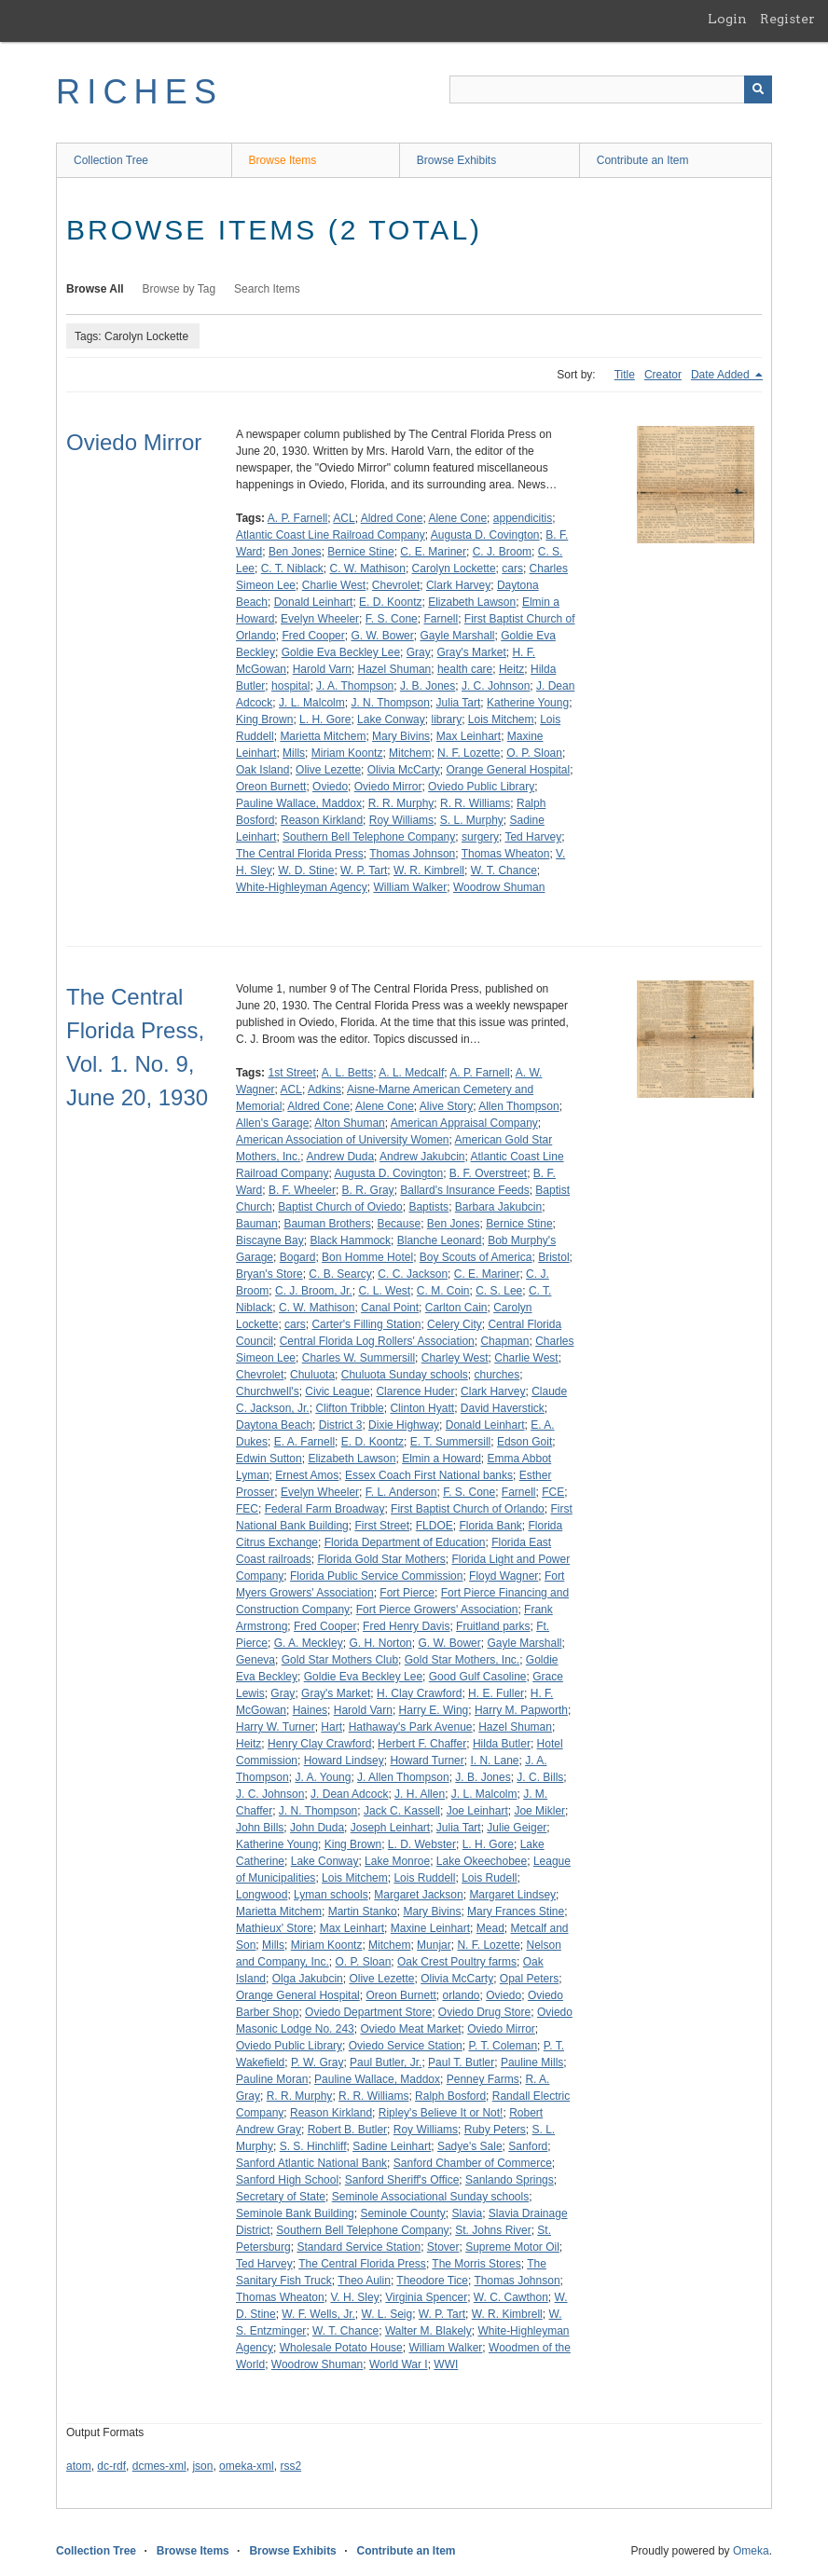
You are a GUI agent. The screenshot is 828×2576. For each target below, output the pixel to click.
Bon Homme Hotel (367, 1257)
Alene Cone (457, 518)
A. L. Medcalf (411, 1072)
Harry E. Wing (434, 1710)
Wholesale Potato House (341, 2347)
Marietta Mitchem (323, 736)
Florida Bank (490, 1525)
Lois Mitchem (501, 719)
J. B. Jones (427, 685)
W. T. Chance (504, 870)
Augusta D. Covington (485, 534)
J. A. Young (323, 1777)
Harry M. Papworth (521, 1710)
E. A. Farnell (304, 1441)
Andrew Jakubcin (422, 1156)
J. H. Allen (419, 1794)
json (202, 2466)
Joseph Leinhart (390, 1827)
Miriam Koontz (347, 753)
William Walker (410, 887)
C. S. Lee (499, 1290)
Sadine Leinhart (391, 2146)
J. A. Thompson (354, 685)
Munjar (434, 1945)
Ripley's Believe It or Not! (441, 2112)
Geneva (255, 1659)
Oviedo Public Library (481, 786)
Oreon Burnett (271, 786)
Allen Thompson (518, 1106)
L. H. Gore (325, 719)
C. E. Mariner (433, 551)
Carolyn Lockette (454, 568)
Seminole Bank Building (295, 2213)
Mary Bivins (401, 736)
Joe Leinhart (477, 1810)
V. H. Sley (354, 2297)
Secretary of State (280, 2196)
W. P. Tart (363, 870)
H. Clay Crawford (419, 1693)
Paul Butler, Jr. (385, 2062)
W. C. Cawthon (511, 2297)
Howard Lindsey (344, 1760)
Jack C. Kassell (402, 1810)
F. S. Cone (392, 618)
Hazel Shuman (395, 669)
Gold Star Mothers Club (340, 1659)
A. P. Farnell (297, 518)
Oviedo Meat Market (410, 2028)
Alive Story (446, 1106)
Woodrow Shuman (499, 887)
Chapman (504, 1341)
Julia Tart (458, 702)
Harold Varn (322, 669)
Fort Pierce (407, 1592)
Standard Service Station (359, 2247)
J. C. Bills (540, 1777)
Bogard (298, 1257)
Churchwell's (267, 1391)
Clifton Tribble (349, 1408)
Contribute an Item (643, 160)
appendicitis (522, 518)
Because (399, 1223)
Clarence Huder (415, 1391)
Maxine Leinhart (430, 1928)
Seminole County (402, 2213)
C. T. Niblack (292, 568)
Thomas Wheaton (506, 853)
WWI (446, 2364)
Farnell (440, 618)
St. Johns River (493, 2230)
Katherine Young (528, 702)
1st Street (291, 1072)
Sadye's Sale (470, 2146)
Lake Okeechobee (481, 1861)
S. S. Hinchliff (313, 2146)
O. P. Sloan (534, 753)
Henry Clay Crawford (319, 1743)
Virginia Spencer (426, 2297)
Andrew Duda (340, 1156)
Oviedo (330, 786)
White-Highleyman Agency (301, 887)
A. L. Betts (347, 1072)
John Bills (259, 1827)
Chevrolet (396, 585)
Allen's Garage (272, 1123)
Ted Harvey (532, 836)
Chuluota (312, 1374)
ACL (343, 518)
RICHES (139, 92)
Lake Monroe (397, 1861)
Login (727, 18)
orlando (460, 1995)
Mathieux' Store (274, 1928)
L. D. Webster (422, 1844)
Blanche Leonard (439, 1240)
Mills (294, 753)
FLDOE (434, 1525)
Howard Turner (426, 1760)
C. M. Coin (443, 1290)
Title (624, 374)
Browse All (95, 288)
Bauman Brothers (326, 1223)
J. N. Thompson (390, 702)
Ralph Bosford (450, 2096)
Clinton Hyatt (422, 1408)
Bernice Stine (360, 551)
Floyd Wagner (503, 1576)
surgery (480, 836)
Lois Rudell (489, 1877)
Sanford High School (287, 2179)
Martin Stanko (362, 1911)
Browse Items (283, 160)
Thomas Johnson (412, 853)
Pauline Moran (272, 2079)
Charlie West (334, 585)
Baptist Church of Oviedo (340, 1206)
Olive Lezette (328, 769)
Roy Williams (401, 820)
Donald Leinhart (313, 602)
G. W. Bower (382, 635)
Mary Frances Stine (515, 1911)
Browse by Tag (179, 288)
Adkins (324, 1089)
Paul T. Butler (461, 2062)
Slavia (466, 2213)
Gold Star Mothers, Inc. (462, 1659)
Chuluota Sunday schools (404, 1374)
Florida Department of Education (405, 1542)
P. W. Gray (317, 2062)
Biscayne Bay (270, 1240)
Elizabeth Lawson (472, 602)
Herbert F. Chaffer (422, 1743)
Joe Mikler (539, 1810)
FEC (247, 1508)
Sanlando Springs (509, 2179)
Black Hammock (350, 1240)
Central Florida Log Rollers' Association (377, 1341)
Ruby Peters (495, 2129)
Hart (331, 1726)
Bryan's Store (269, 1274)
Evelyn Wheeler (320, 618)
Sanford (527, 2146)
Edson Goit (524, 1441)
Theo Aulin (364, 2280)
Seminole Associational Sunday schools (430, 2196)
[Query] (610, 89)
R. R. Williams (475, 803)
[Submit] (758, 89)
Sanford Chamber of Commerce (472, 2163)
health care (464, 669)
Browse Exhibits (456, 160)
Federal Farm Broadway (325, 1508)
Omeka (751, 2550)
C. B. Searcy (340, 1274)
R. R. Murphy (401, 803)
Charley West (455, 1357)
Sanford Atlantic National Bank (311, 2163)
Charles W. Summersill (358, 1357)
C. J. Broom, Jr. (313, 1290)
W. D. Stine (306, 870)
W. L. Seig (386, 2314)
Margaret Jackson (418, 1894)
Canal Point (390, 1307)
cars (512, 568)
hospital (290, 685)
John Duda (317, 1827)
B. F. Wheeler (302, 1190)
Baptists (428, 1206)
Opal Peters (529, 1978)
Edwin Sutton (269, 1458)
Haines (310, 1710)
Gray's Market (470, 652)
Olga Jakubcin (307, 1978)
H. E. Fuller (496, 1693)
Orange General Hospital (508, 769)
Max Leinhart (468, 736)
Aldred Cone (392, 518)
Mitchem (410, 753)
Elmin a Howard (441, 1458)
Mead (490, 1928)
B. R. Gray (368, 1190)
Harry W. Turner (275, 1726)
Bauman (257, 1223)
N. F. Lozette (468, 753)
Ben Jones (295, 551)
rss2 (290, 2466)
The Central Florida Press (300, 853)
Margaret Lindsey (512, 1894)
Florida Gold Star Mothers (381, 1559)
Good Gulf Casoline (478, 1676)
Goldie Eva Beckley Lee (341, 652)
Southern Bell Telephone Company (369, 836)
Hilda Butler (502, 1743)
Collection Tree (111, 160)
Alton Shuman (349, 1123)
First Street (381, 1525)
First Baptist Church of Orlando (468, 1508)
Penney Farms (483, 2079)
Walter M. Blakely (428, 2330)
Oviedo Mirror (133, 442)
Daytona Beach (274, 1425)
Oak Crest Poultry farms (457, 1961)
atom (78, 2466)
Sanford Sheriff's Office (402, 2179)
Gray (419, 652)
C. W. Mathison (368, 568)
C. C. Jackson (413, 1274)
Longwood (261, 1894)
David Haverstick (503, 1408)
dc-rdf (111, 2466)
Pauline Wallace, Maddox (299, 803)
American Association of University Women (342, 1139)
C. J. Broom (502, 551)
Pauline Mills (532, 2062)
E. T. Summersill (450, 1441)
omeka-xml (246, 2466)
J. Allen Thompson (403, 1777)
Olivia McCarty (403, 769)
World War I (398, 2364)
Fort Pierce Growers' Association (437, 1609)
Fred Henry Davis (406, 1626)
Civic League (337, 1391)
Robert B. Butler (347, 2129)
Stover (443, 2247)
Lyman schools (331, 1894)
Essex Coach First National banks (429, 1475)
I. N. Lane (494, 1760)
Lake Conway (391, 719)
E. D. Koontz (390, 602)
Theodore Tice (432, 2280)
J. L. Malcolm (312, 702)
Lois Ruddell (424, 1877)
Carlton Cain (456, 1307)
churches (497, 1374)
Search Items (267, 288)
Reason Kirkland (322, 820)
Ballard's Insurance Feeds (464, 1190)
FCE (553, 1492)
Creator (663, 374)
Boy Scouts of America (476, 1257)
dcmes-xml (159, 2466)
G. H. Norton (380, 1643)
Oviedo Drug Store (484, 2012)
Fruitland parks (493, 1626)
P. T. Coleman (502, 2045)
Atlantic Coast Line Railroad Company (330, 534)
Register (787, 18)
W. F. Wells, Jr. (318, 2314)
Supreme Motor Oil (512, 2247)
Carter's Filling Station (366, 1324)
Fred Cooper (313, 635)
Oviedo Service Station (405, 2045)
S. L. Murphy (472, 820)
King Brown (264, 719)
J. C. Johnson (496, 685)
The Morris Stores (476, 2263)
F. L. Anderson (401, 1492)
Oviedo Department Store (368, 2012)
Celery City (454, 1324)
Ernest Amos (306, 1475)
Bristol (553, 1257)
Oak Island (262, 769)
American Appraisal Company (464, 1123)
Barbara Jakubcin (498, 1206)
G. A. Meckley (308, 1643)
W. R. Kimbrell (428, 870)
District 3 (341, 1425)
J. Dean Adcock (349, 1794)
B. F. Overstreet (488, 1173)
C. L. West (384, 1290)
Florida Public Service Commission (376, 1576)
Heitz (511, 669)
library (446, 719)
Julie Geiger (516, 1827)
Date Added (721, 374)
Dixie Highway (403, 1425)
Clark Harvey (458, 585)
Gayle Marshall (457, 635)
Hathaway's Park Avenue (411, 1726)
